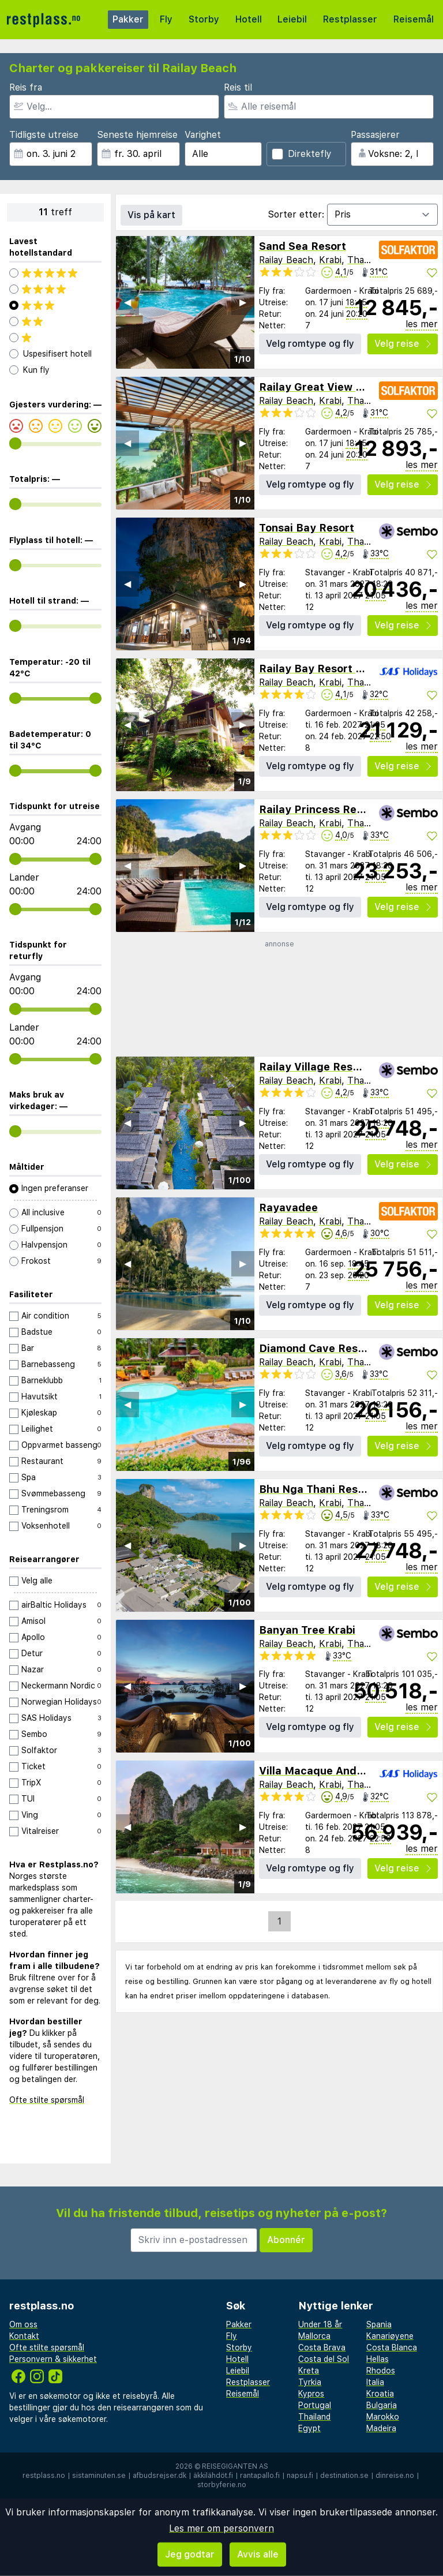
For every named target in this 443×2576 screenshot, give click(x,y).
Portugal (314, 2405)
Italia (375, 2382)
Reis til (238, 87)
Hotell (248, 19)
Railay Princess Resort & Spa (335, 809)
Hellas (377, 2359)
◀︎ (127, 302)
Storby (204, 19)
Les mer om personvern (221, 2528)
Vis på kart (151, 214)
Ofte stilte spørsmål (46, 2100)
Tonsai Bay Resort (306, 528)
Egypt (309, 2428)
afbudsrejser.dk (159, 2476)
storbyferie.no (221, 2485)
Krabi (330, 259)
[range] (15, 443)
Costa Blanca (391, 2347)
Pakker (128, 19)
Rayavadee (288, 1207)
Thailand (365, 259)
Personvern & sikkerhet (53, 2359)
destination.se (344, 2476)
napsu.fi (300, 2476)
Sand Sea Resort (302, 246)
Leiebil (292, 19)
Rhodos (380, 2370)
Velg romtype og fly (310, 343)
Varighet (203, 134)
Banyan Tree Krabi (307, 1630)
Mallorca (314, 2336)
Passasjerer (375, 134)
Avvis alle (258, 2554)
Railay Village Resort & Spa (330, 1067)
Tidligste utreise (43, 134)
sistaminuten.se (99, 2476)
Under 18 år (320, 2324)
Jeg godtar (190, 2554)
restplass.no (43, 2476)
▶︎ (242, 302)
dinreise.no (395, 2476)
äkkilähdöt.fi (213, 2476)
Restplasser (350, 19)
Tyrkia (309, 2382)
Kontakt (24, 2336)
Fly (166, 19)
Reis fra (25, 87)
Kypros (311, 2393)
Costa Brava (322, 2347)
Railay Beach (286, 259)
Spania (379, 2324)
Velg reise (402, 343)
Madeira (381, 2428)
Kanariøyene (390, 2336)
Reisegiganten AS (235, 2466)
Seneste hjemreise (137, 134)
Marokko (382, 2416)
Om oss (23, 2324)
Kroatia (380, 2393)
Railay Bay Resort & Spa (322, 668)
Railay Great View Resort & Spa (341, 387)
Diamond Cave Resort (316, 1348)
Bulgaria (381, 2405)
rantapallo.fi (260, 2476)
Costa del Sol (323, 2359)
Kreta (308, 2370)
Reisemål (413, 19)
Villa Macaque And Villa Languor (343, 1771)
